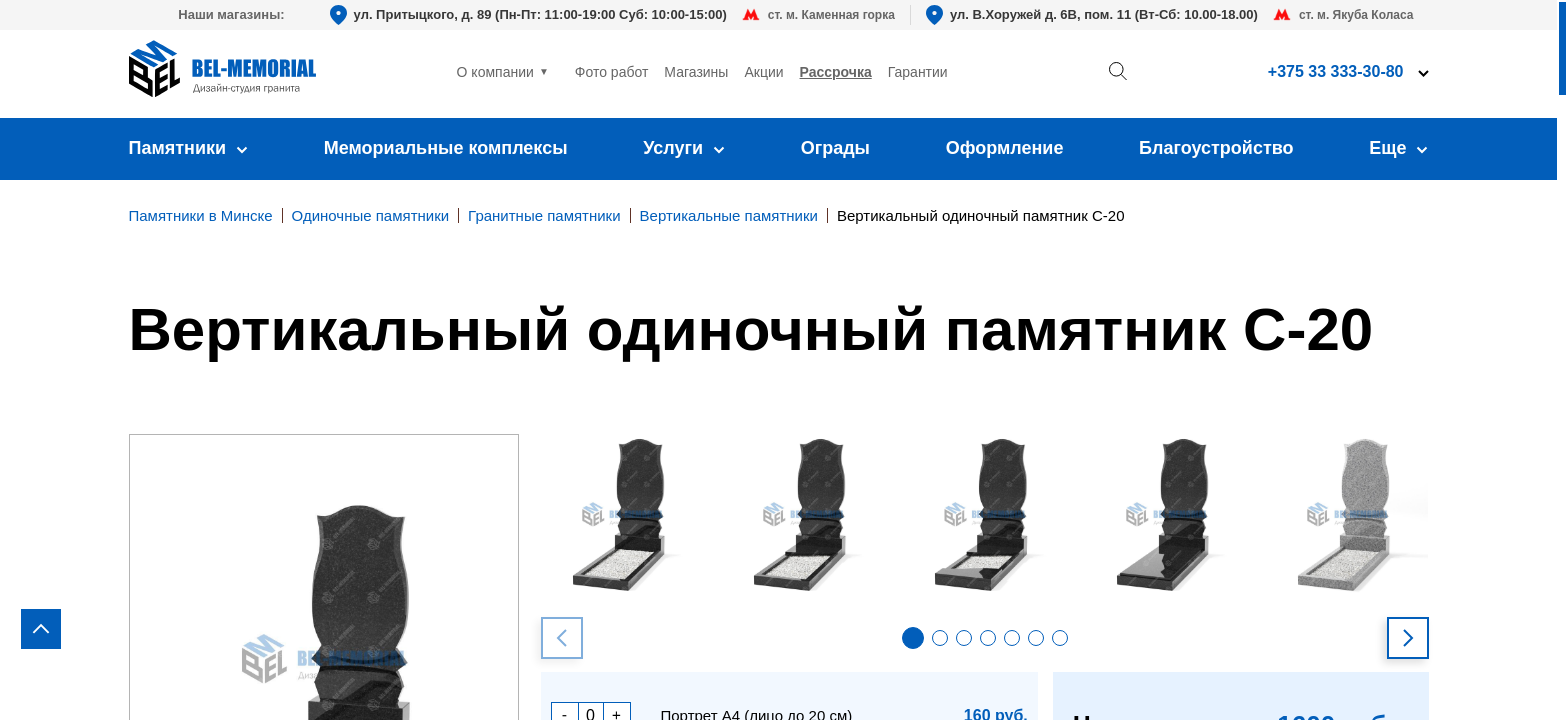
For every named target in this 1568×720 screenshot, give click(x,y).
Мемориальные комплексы (446, 148)
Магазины (696, 72)
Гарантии (918, 72)
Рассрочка (836, 72)
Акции (763, 72)
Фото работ (612, 72)
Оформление (1005, 148)
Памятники (189, 148)
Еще (1398, 148)
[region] (784, 360)
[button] (913, 638)
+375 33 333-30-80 (1336, 71)
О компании (495, 72)
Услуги (684, 148)
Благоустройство (1216, 148)
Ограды (835, 148)
